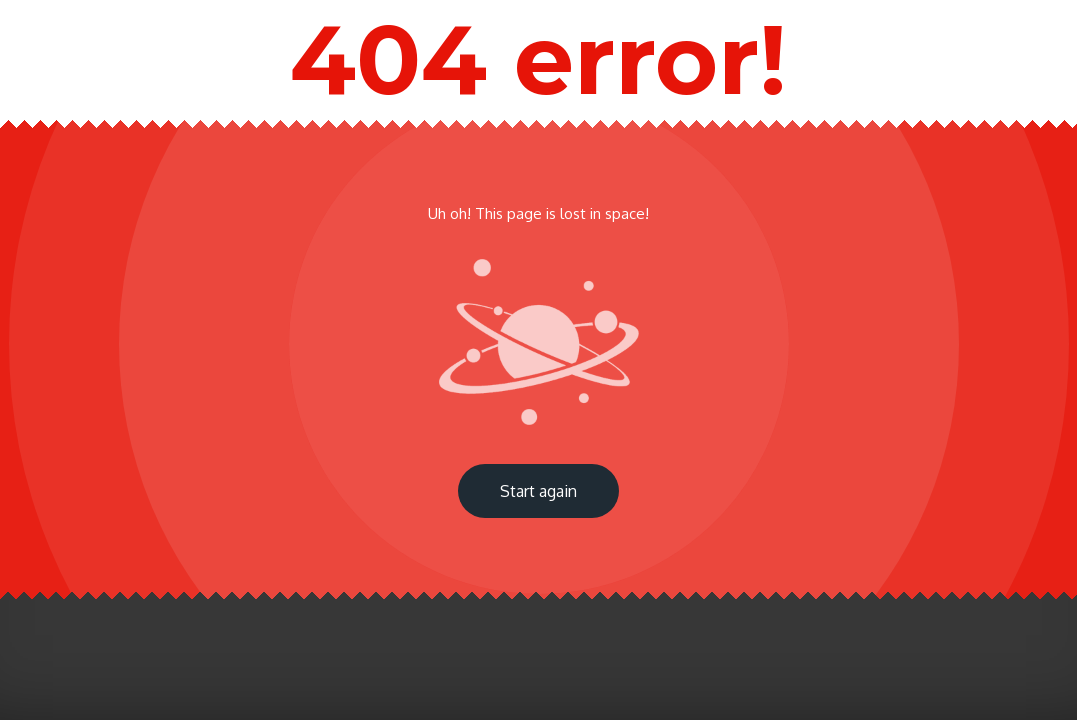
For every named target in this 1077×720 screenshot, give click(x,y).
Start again (538, 491)
